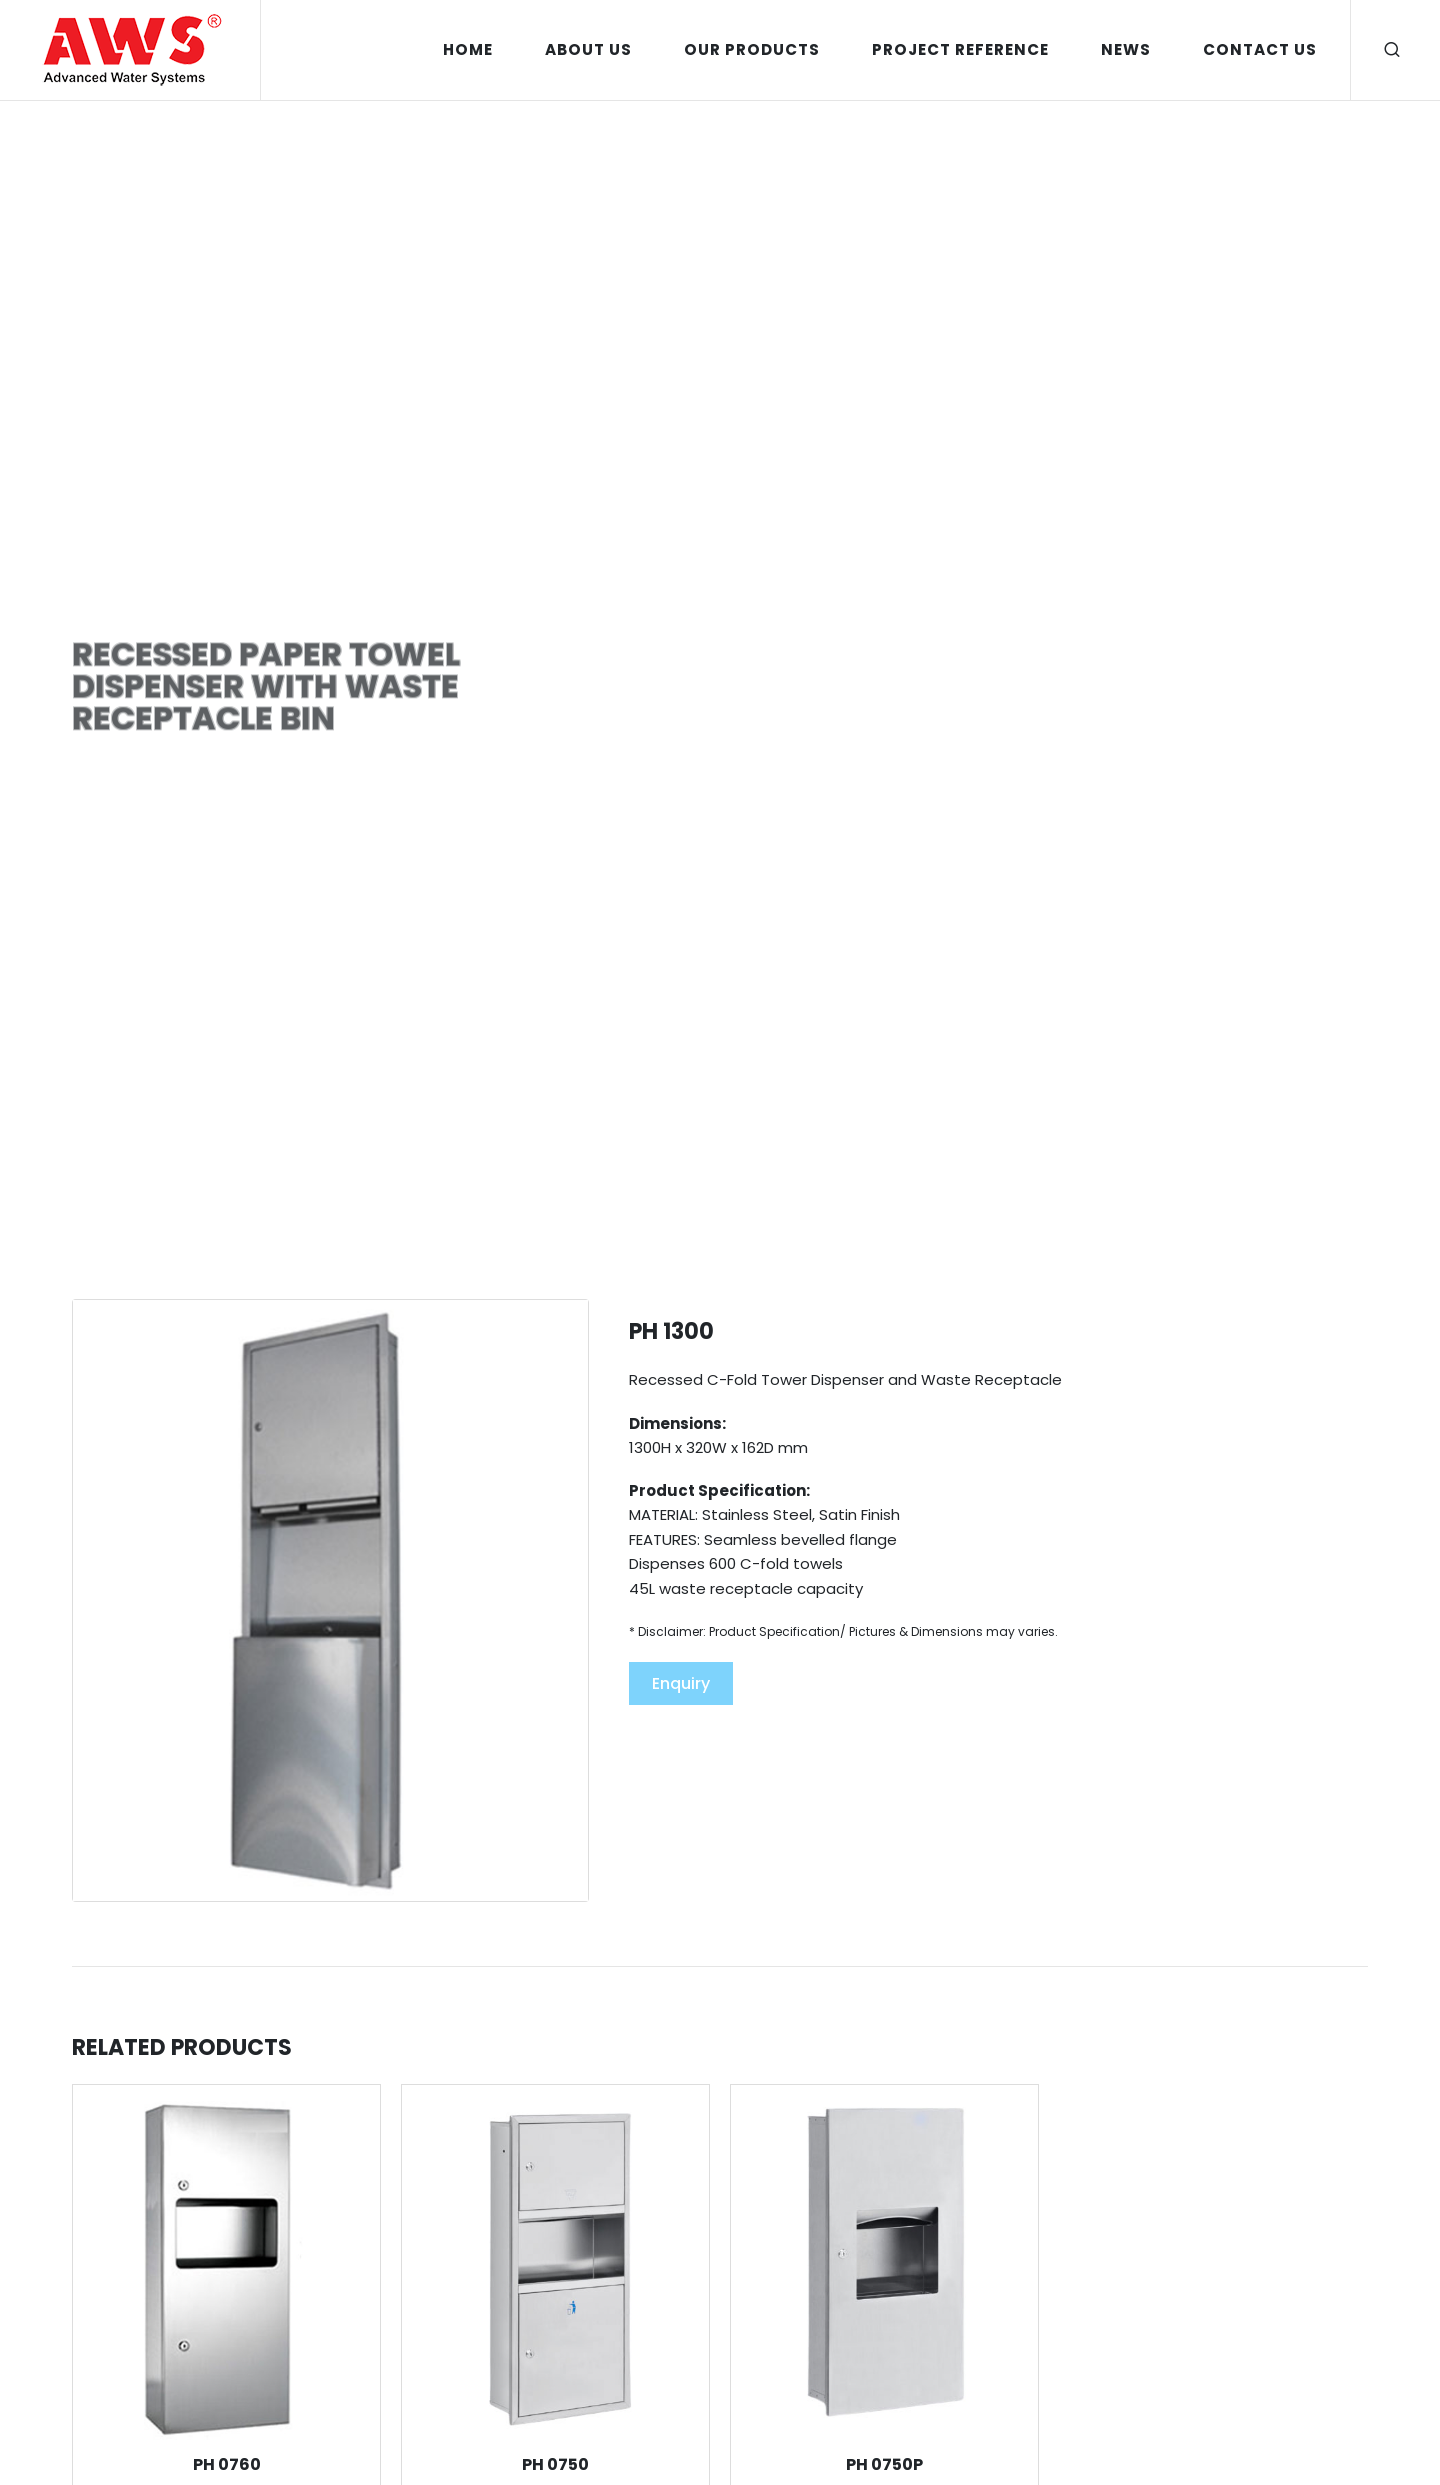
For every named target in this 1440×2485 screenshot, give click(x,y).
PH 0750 (555, 2464)
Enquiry (681, 1683)
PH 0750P (884, 2464)
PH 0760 (227, 2464)
